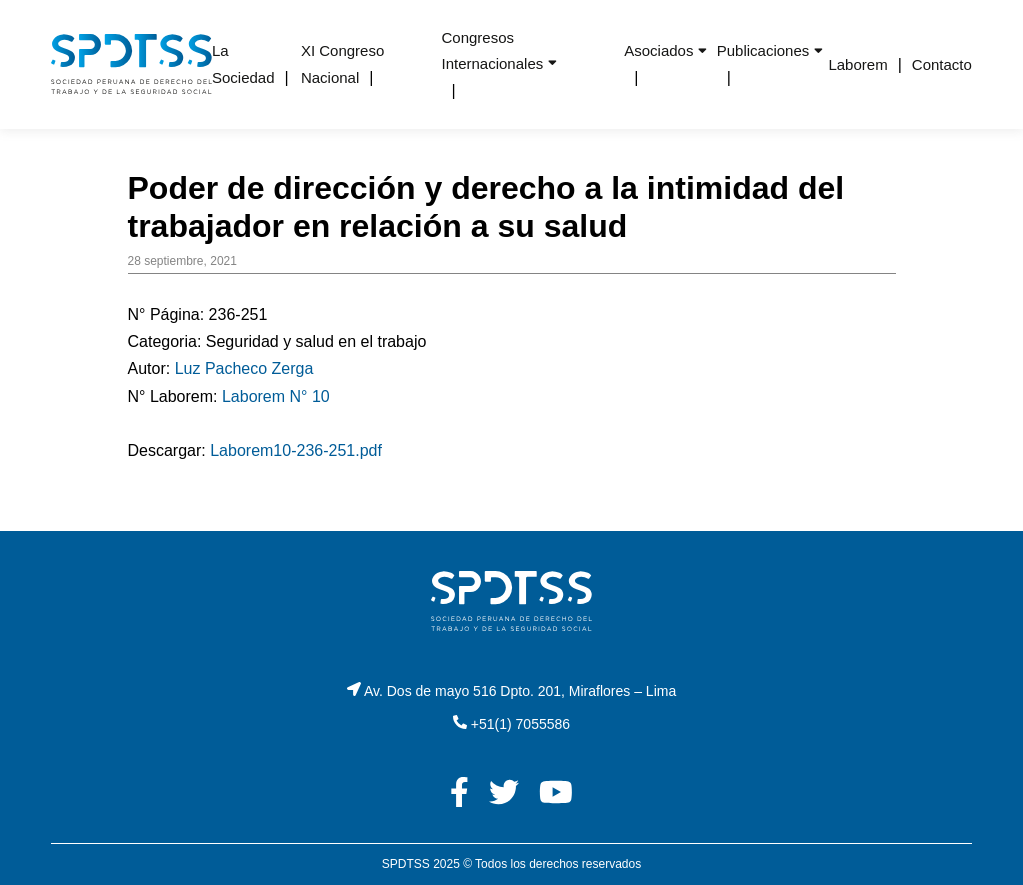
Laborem (857, 64)
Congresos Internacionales (492, 50)
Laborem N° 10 (276, 396)
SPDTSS (406, 864)
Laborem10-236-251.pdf (296, 450)
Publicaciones (763, 50)
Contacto (942, 64)
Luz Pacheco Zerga (244, 368)
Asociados (658, 50)
